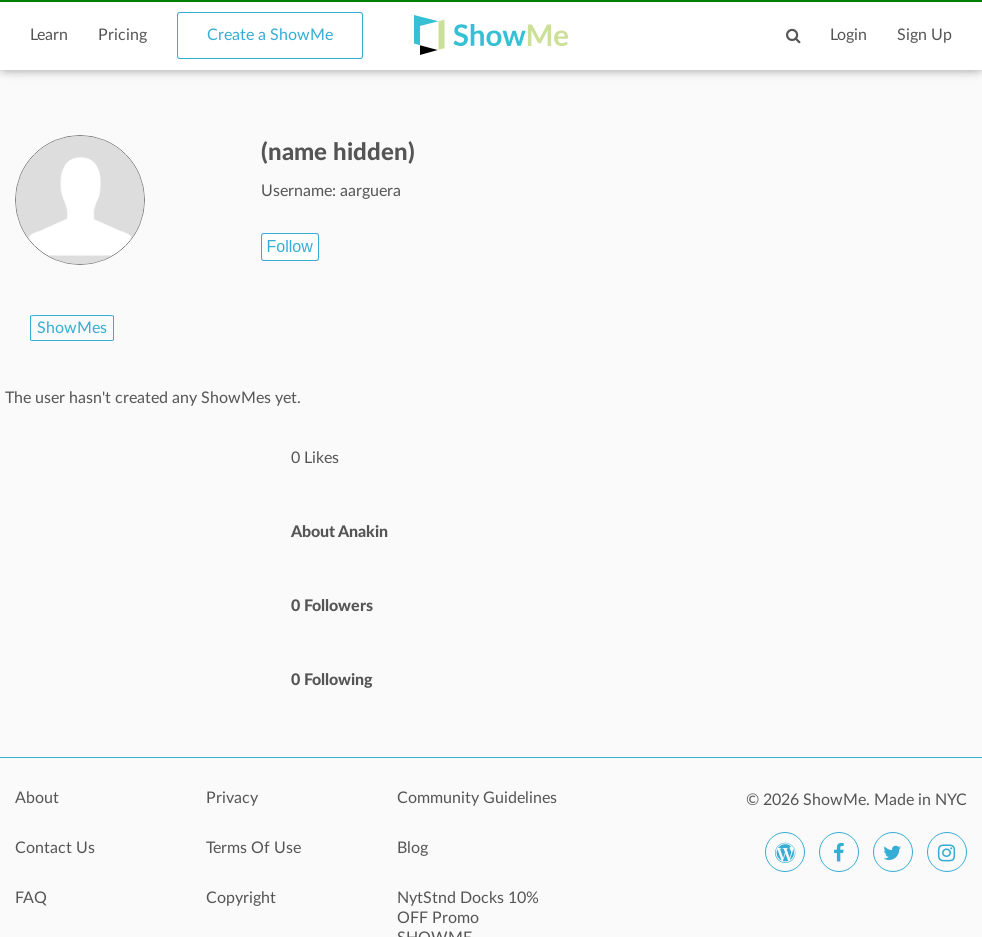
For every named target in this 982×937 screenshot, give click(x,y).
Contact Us (55, 848)
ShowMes (72, 328)
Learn (49, 35)
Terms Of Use (253, 848)
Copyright (241, 898)
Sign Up (924, 35)
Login (848, 35)
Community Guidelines (477, 798)
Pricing (122, 35)
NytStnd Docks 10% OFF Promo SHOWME (468, 909)
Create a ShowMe (270, 35)
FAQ (31, 898)
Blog (412, 848)
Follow (290, 246)
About (37, 798)
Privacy (232, 798)
